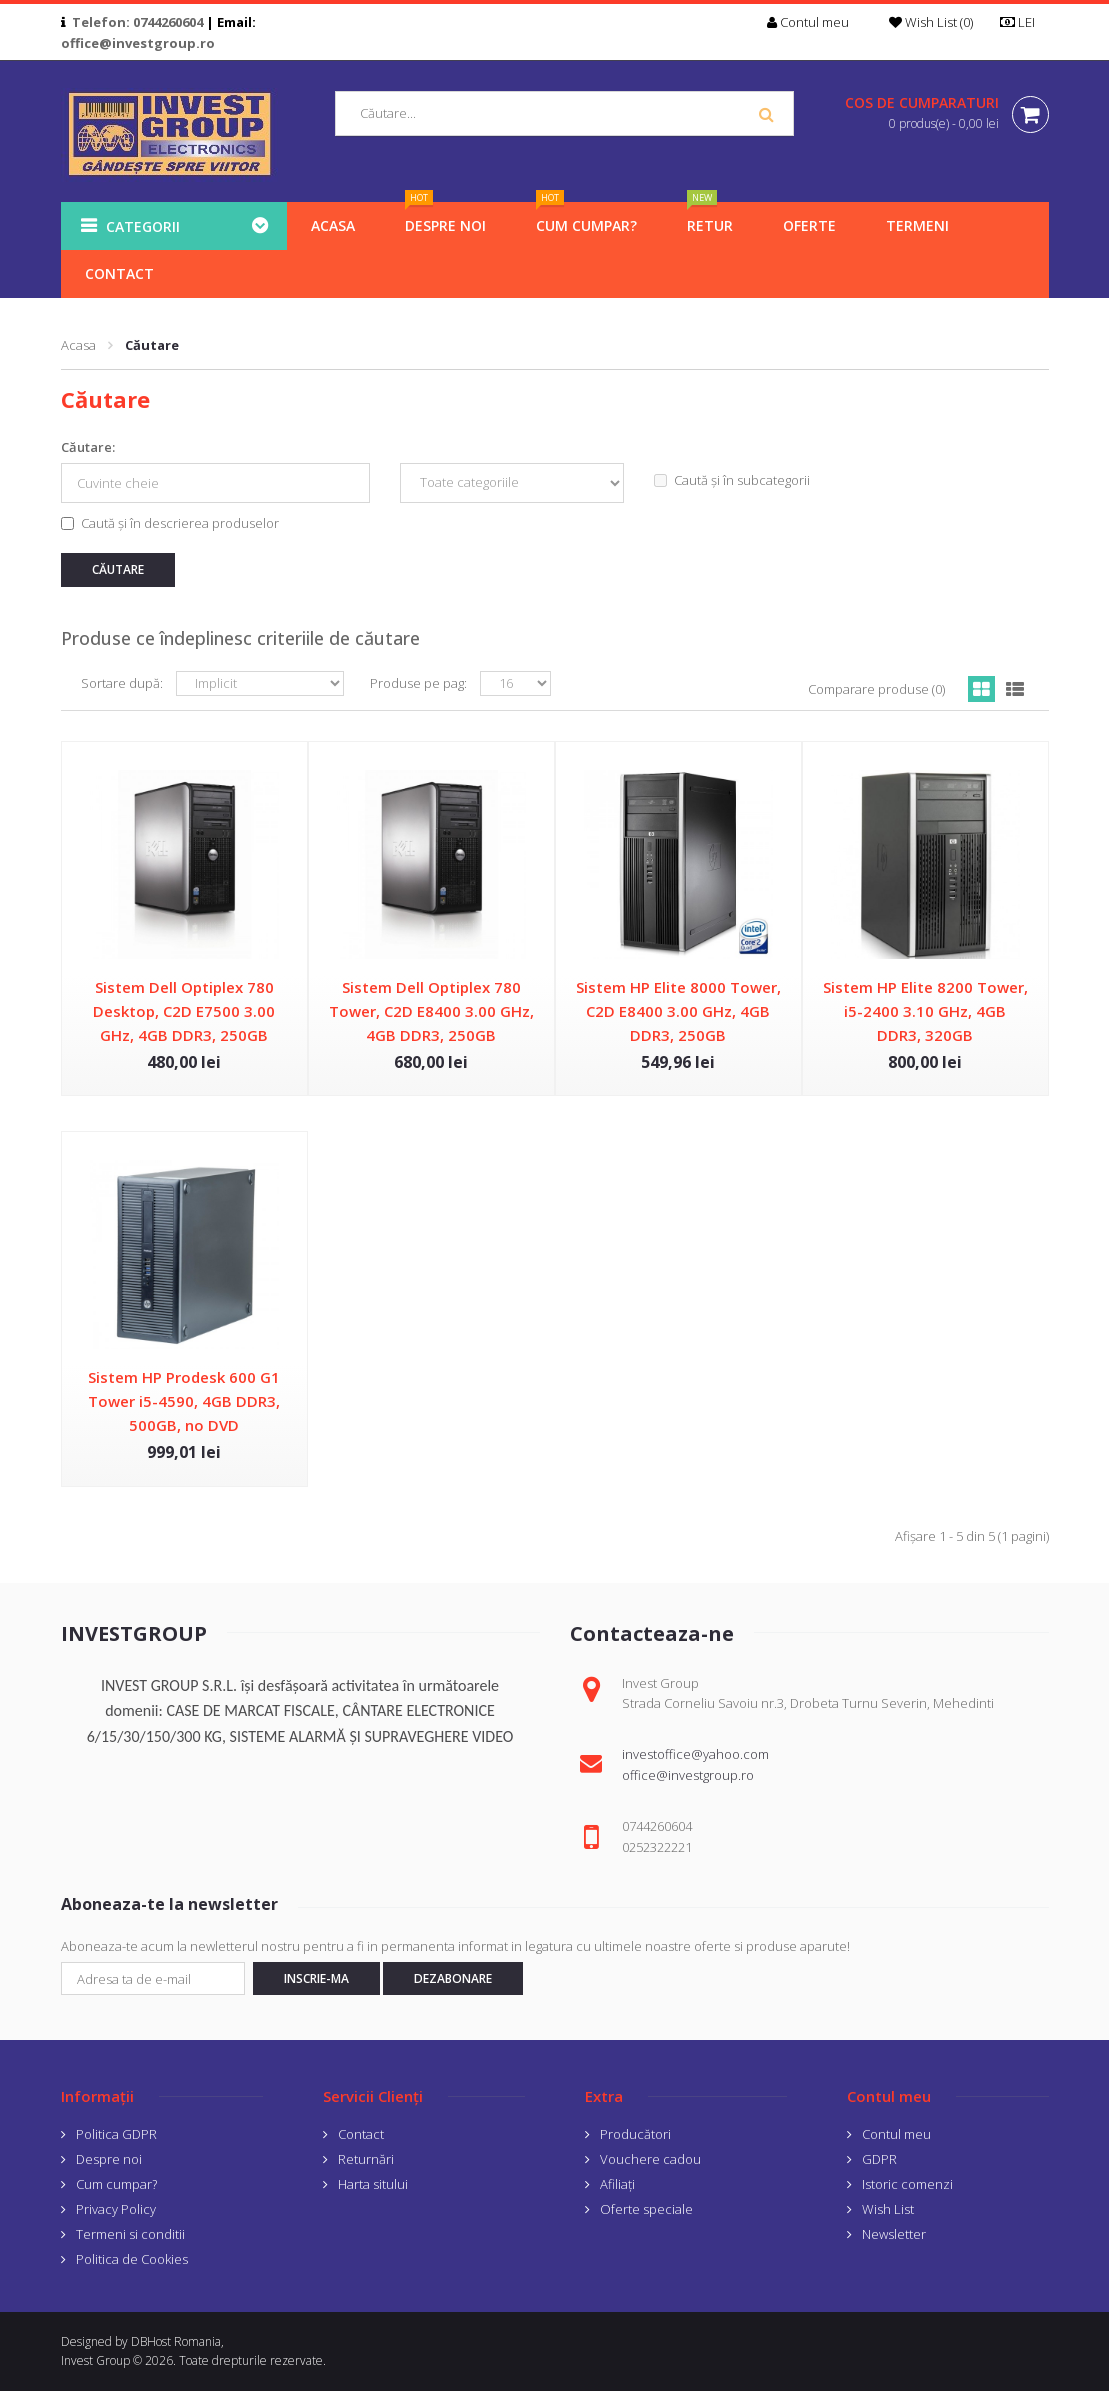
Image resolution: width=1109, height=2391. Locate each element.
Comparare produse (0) (876, 689)
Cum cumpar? (116, 2184)
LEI (1024, 22)
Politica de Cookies (132, 2259)
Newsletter (894, 2234)
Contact (361, 2134)
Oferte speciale (646, 2209)
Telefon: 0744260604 (137, 22)
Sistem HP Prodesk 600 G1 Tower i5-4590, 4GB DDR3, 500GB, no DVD (184, 1401)
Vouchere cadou (650, 2159)
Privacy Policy (116, 2209)
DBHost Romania (176, 2341)
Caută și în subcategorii (732, 480)
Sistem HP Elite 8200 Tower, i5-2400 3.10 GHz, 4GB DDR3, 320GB (925, 1011)
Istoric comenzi (907, 2184)
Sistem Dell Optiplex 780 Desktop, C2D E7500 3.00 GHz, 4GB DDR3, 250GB (184, 1011)
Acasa (78, 345)
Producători (635, 2134)
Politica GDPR (116, 2134)
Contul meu (896, 2134)
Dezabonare (453, 1978)
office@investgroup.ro (138, 43)
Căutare (152, 345)
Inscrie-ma (316, 1978)
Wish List (888, 2209)
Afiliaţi (617, 2184)
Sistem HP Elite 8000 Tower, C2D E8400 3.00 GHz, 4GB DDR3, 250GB (678, 1011)
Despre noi (109, 2159)
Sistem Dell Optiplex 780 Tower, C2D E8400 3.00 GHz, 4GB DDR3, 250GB (431, 1011)
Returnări (366, 2159)
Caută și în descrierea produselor (170, 523)
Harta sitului (373, 2184)
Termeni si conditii (130, 2234)
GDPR (879, 2159)
